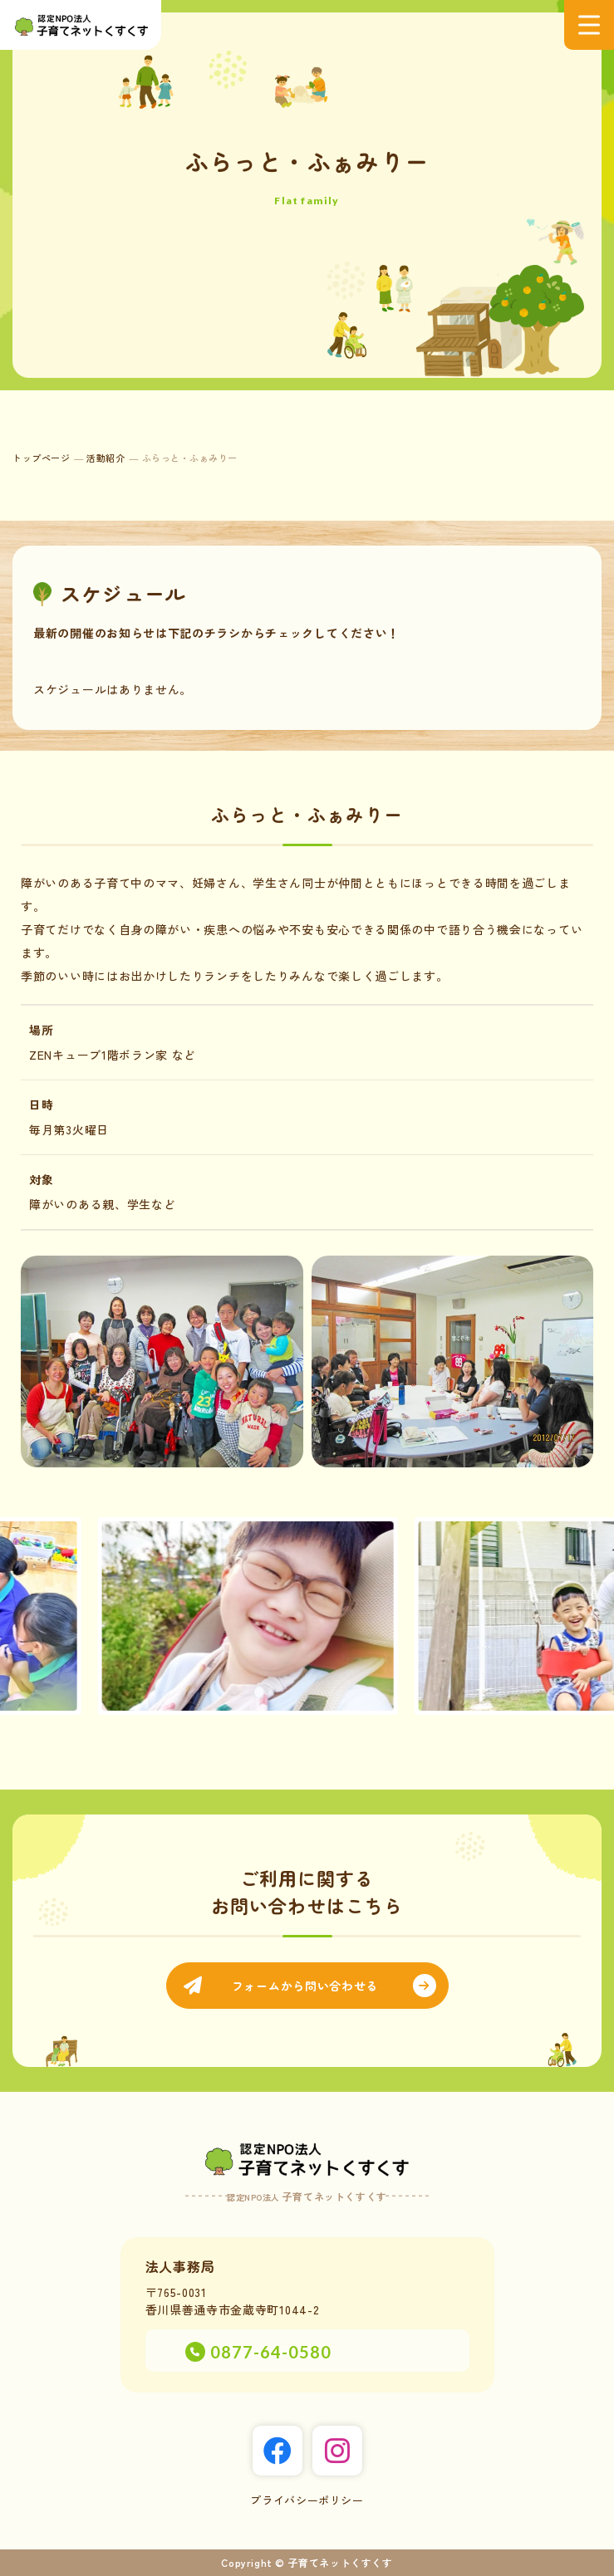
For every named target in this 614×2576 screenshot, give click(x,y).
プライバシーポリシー (307, 2500)
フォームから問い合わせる (305, 1985)
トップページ (41, 457)
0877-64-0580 (271, 2352)
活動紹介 (105, 457)
